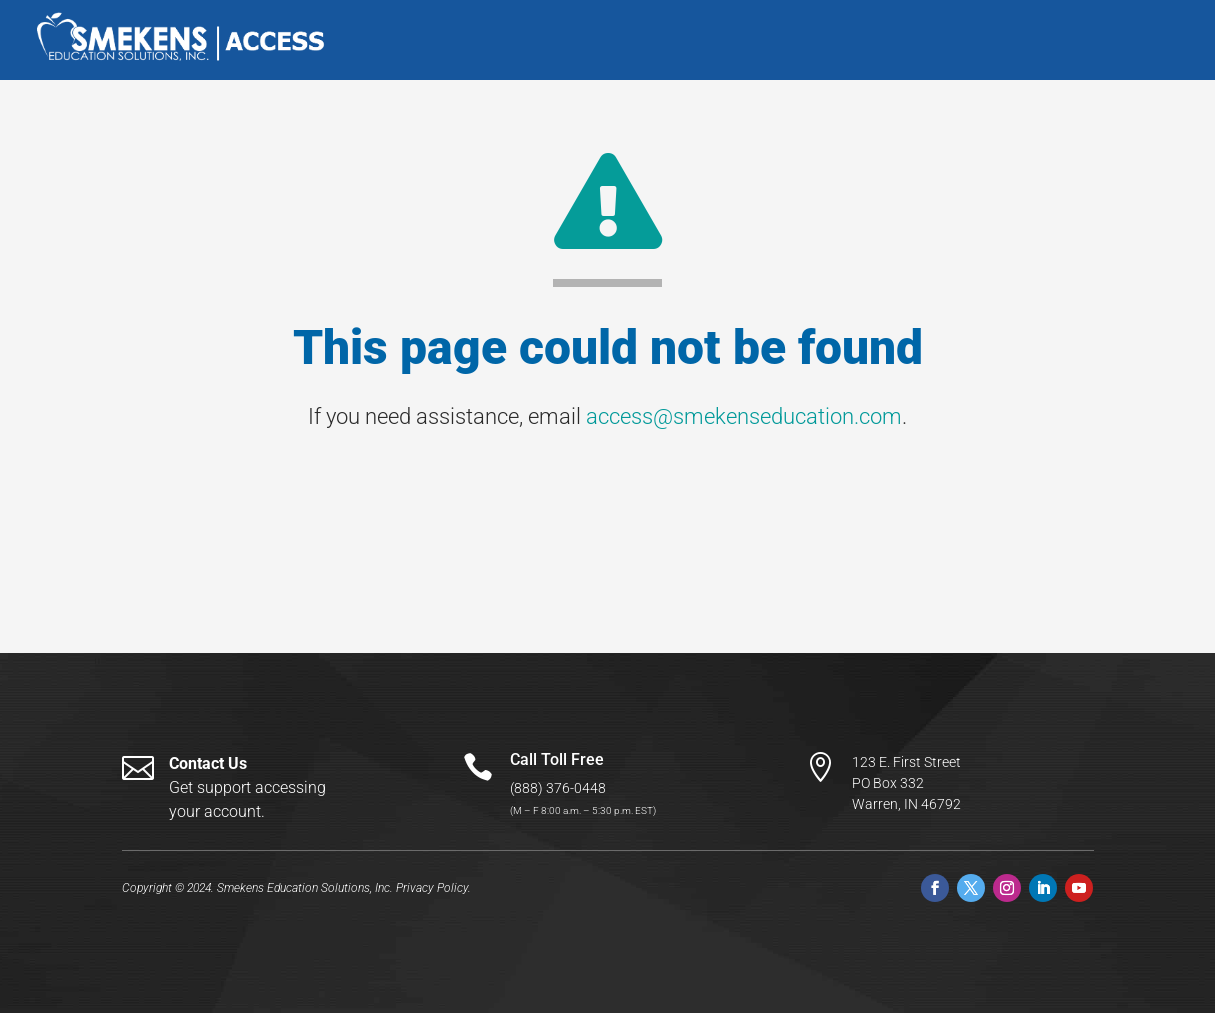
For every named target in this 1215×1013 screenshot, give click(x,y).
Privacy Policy (432, 888)
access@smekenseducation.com (744, 416)
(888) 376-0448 (558, 788)
